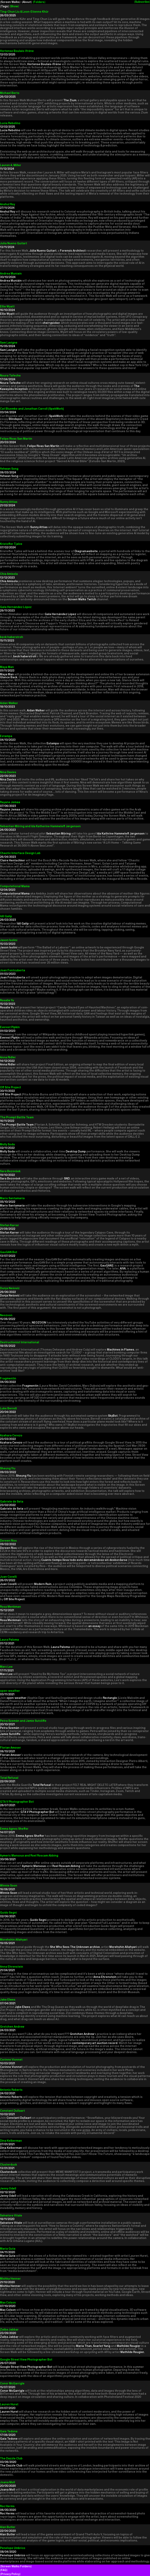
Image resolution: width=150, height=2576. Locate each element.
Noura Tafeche (10, 383)
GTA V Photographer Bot (37, 1812)
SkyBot (113, 1416)
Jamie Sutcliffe (10, 1734)
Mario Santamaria (12, 1205)
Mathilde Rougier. (132, 2352)
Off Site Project (10, 1094)
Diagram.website (86, 551)
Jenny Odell (8, 2196)
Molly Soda (7, 1151)
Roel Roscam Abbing (66, 1866)
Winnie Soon (8, 1893)
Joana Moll (7, 2490)
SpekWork (56, 416)
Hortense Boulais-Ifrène (44, 64)
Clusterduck (8, 2172)
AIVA (123, 1268)
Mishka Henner (10, 2286)
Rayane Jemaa (10, 809)
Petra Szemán (9, 1728)
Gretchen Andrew (82, 2034)
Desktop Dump (76, 1151)
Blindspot (15, 419)
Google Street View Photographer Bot (26, 2367)
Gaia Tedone (9, 2439)
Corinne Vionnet (11, 2067)
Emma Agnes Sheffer (30, 1836)
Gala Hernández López (60, 614)
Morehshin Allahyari (123, 1947)
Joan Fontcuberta (12, 977)
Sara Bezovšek (10, 1178)
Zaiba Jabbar (9, 2337)
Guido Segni (38, 1920)
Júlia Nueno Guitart (42, 251)
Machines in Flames (120, 1350)
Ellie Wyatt (7, 314)
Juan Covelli (8, 1584)
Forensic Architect (73, 251)
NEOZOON (39, 1323)
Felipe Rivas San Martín (43, 446)
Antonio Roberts (11, 2097)
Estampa (53, 743)
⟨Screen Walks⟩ (10, 2)
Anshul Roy (7, 212)
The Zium (69, 100)
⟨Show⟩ (14, 6)
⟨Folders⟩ (39, 2)
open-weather (16, 1698)
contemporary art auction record (94, 2043)
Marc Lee (6, 1674)
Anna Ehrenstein (104, 1977)
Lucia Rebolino (10, 130)
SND (67, 1178)
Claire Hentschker (12, 860)
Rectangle (110, 1698)
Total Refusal (42, 1785)
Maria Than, (84, 2346)
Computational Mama (15, 894)
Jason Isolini (8, 947)
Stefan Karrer (9, 1233)
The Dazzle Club (11, 2465)
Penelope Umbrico (12, 2555)
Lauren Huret (9, 2412)
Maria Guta (7, 2256)
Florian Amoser (10, 1755)
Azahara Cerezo (11, 1442)
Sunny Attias (39, 527)
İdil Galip (23, 923)
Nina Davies (8, 779)
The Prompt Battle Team (17, 1125)
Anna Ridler (8, 1064)
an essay (94, 1626)
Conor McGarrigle (12, 2391)
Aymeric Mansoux (34, 1866)
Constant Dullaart (19, 2118)
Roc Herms (7, 2513)
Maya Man (7, 674)
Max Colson (8, 2310)
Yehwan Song (9, 476)
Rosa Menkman (10, 1620)
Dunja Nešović (10, 1295)
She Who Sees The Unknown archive (75, 1947)
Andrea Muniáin (11, 281)
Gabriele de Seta (11, 1509)
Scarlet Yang (101, 2346)
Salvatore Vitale (11, 2223)
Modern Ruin (43, 1584)
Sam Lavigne (8, 350)
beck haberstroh (24, 656)
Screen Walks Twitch (82, 599)
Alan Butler (7, 2534)
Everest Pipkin (10, 1038)
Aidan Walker (36, 710)
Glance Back (8, 677)
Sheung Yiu (23, 1476)
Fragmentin (30, 1386)
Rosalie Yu (7, 1007)
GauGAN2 (106, 1265)
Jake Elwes (22, 2007)
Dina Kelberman (11, 2148)
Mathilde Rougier (129, 2346)
